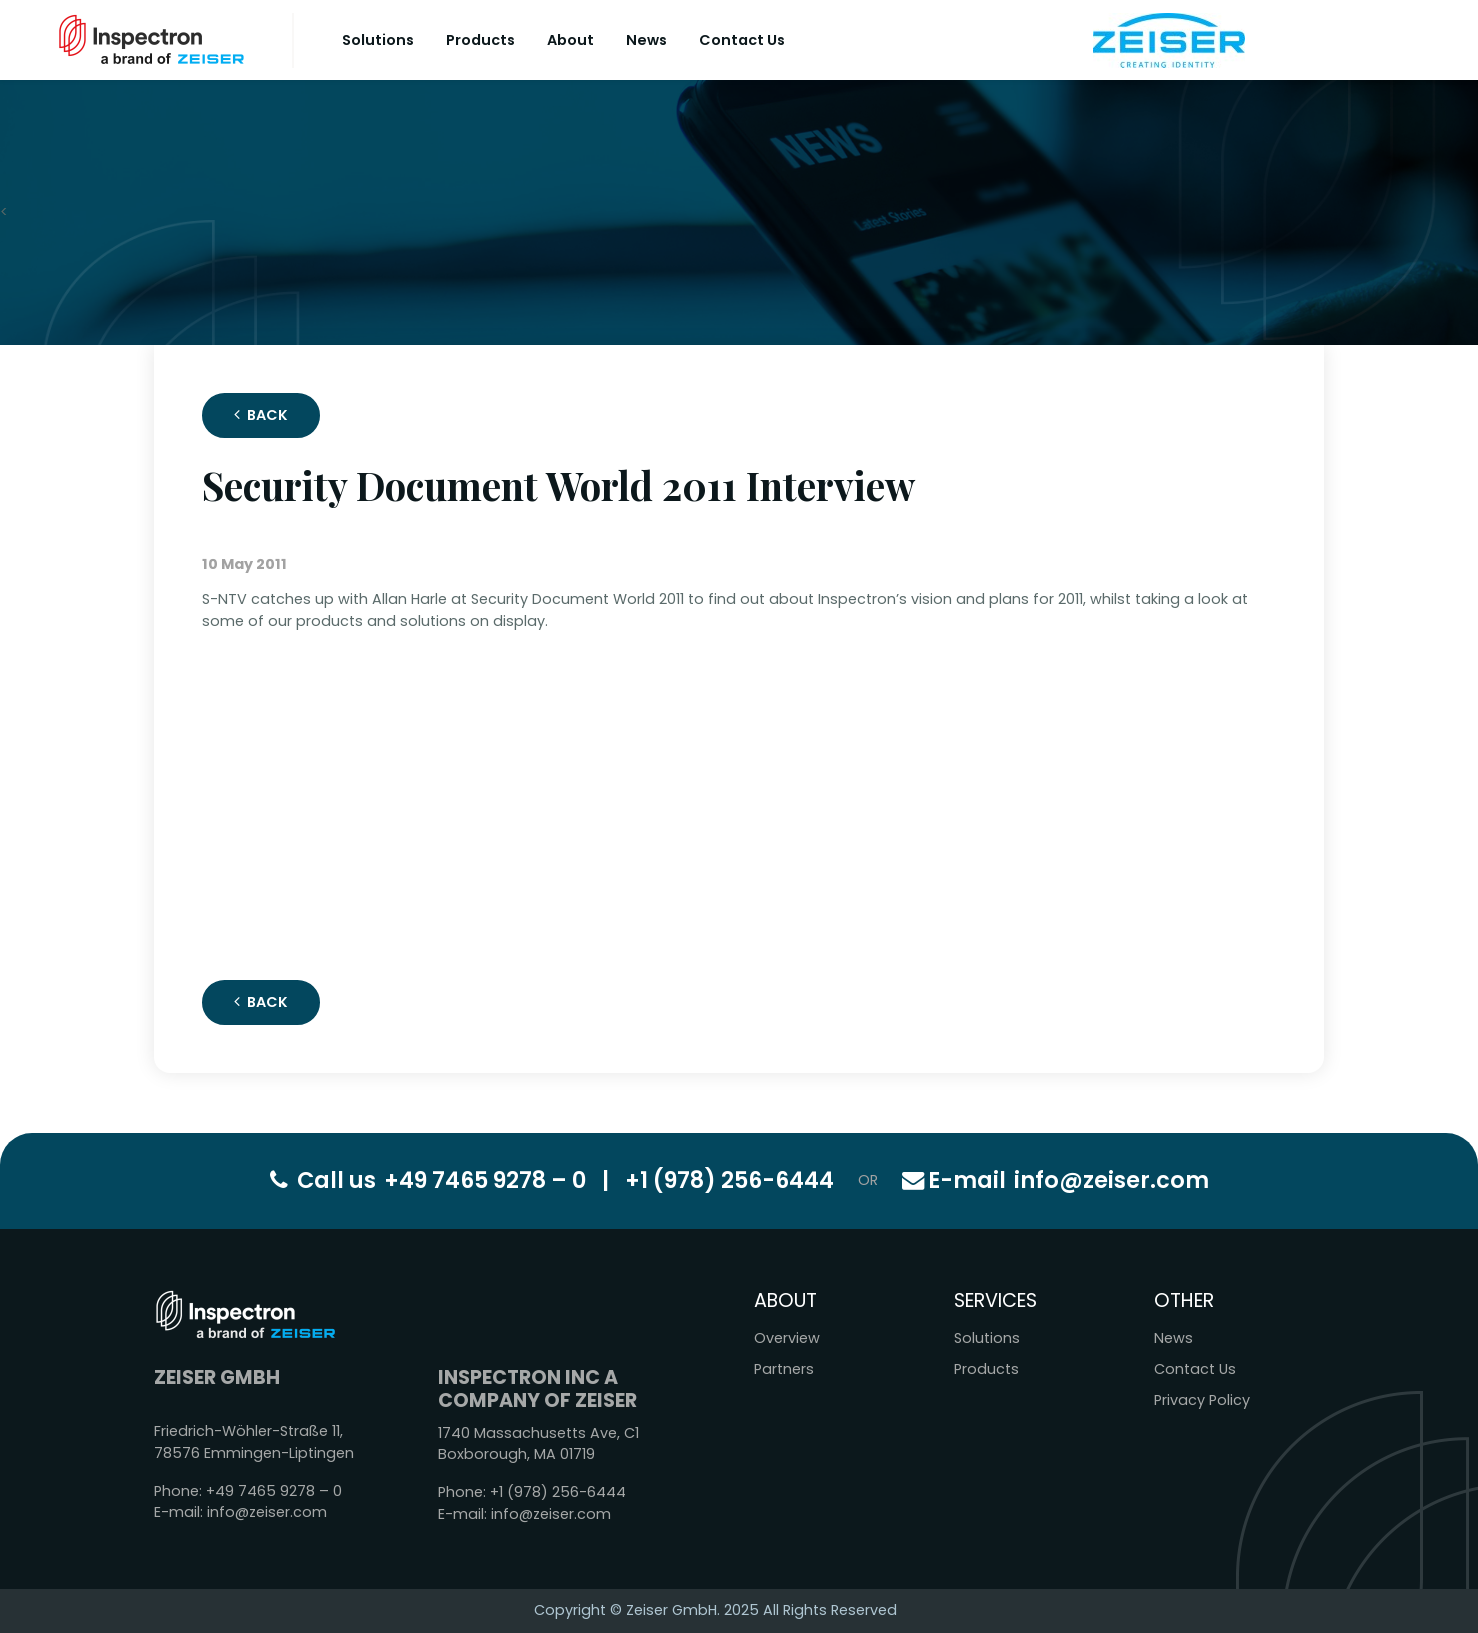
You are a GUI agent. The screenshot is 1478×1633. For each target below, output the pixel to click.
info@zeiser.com (1055, 1180)
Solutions (378, 40)
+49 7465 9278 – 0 (485, 1180)
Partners (784, 1369)
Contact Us (742, 40)
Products (480, 40)
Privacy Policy (1202, 1400)
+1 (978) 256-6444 (729, 1180)
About (570, 40)
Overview (787, 1338)
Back (261, 415)
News (646, 40)
